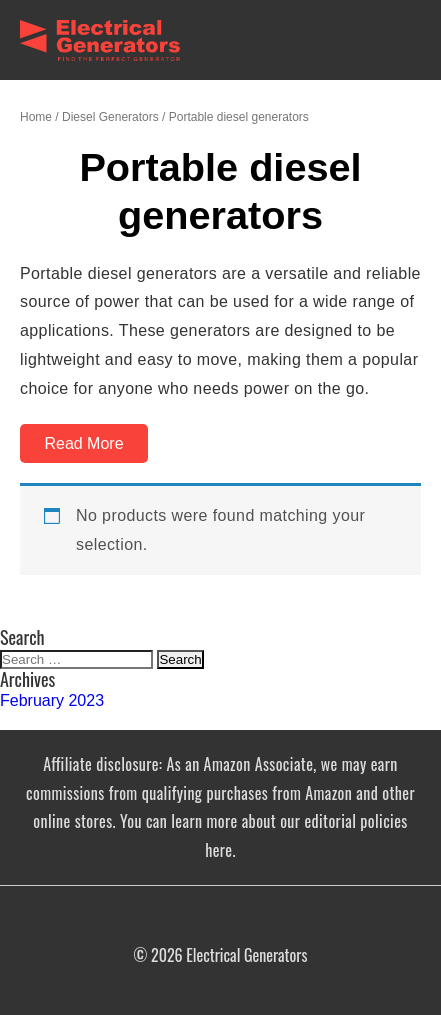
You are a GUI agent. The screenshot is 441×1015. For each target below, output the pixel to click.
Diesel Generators (110, 117)
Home (36, 117)
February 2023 (52, 700)
